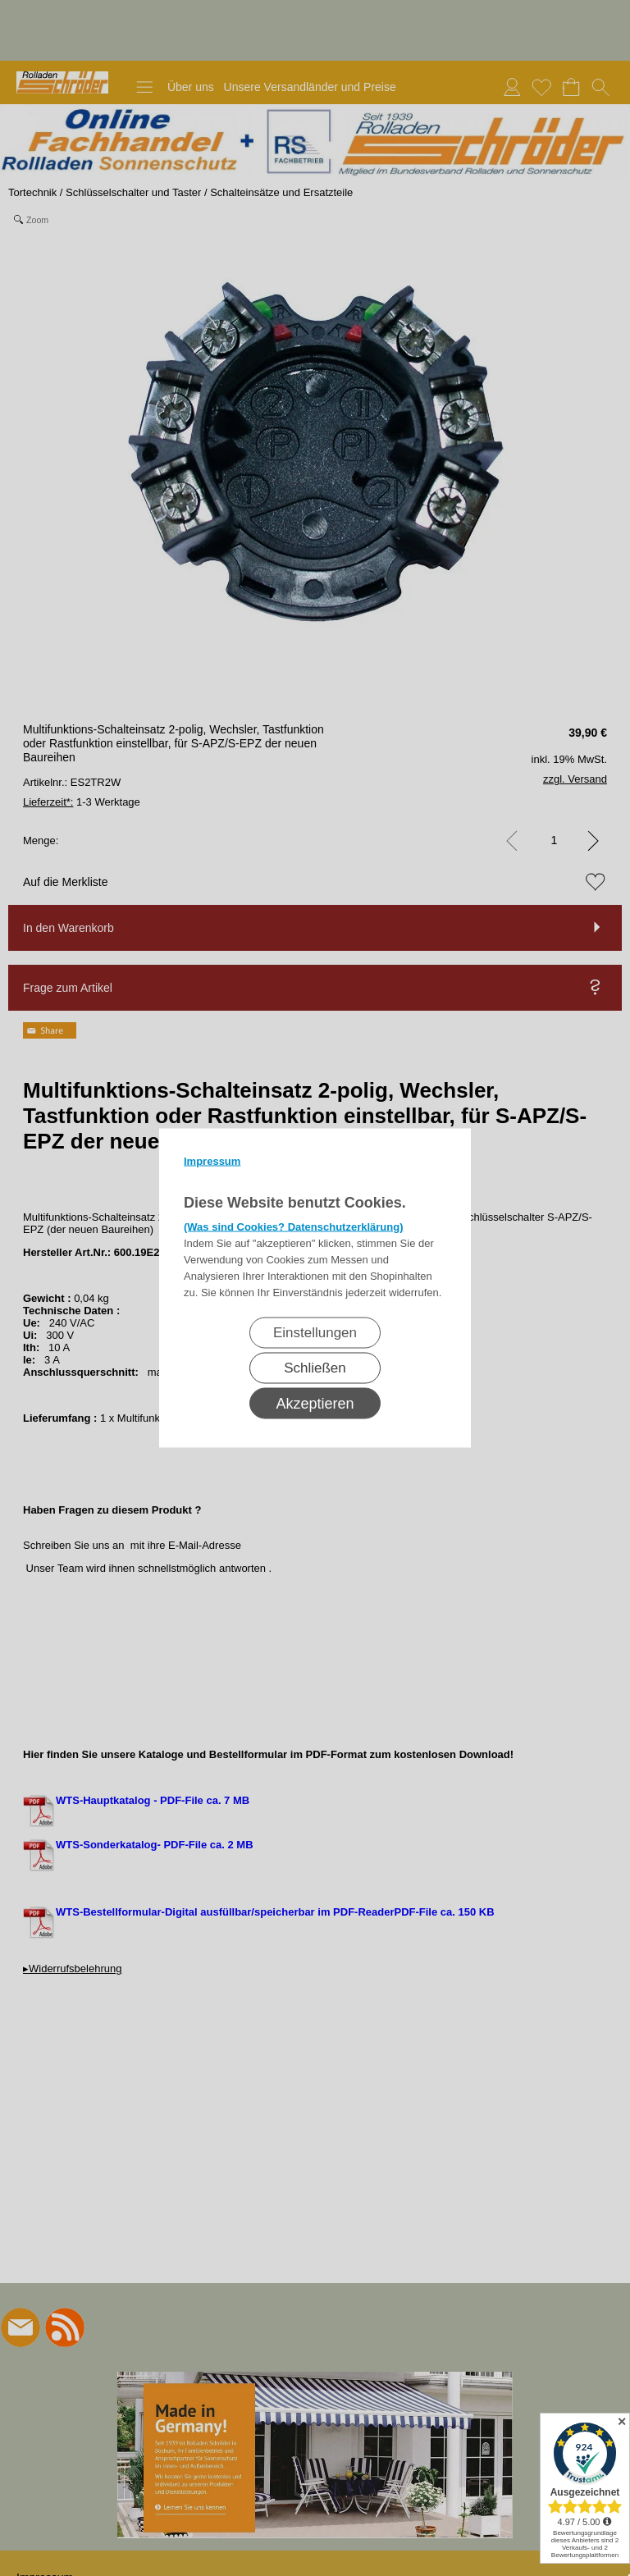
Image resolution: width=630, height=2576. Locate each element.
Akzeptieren (315, 1403)
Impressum (212, 1161)
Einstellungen (315, 1333)
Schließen (315, 1368)
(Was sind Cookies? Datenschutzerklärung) (294, 1227)
